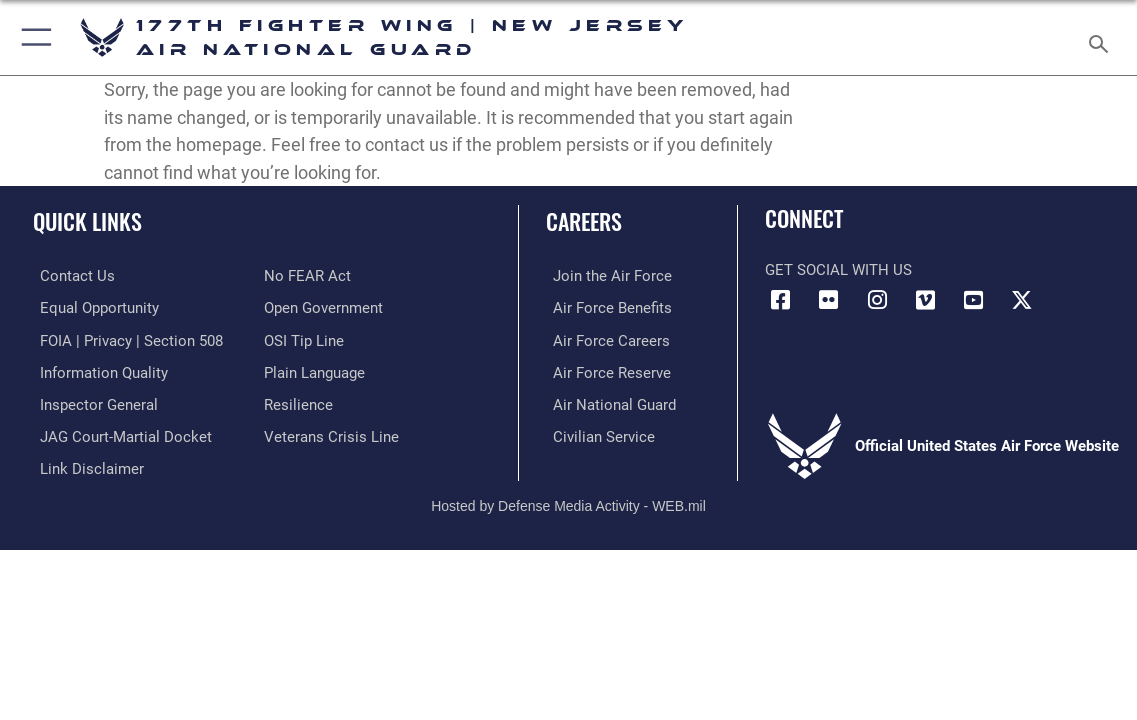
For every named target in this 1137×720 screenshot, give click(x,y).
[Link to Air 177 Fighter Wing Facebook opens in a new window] (780, 300)
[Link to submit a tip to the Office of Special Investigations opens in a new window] (304, 339)
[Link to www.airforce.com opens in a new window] (605, 276)
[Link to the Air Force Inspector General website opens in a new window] (92, 401)
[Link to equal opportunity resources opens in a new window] (92, 308)
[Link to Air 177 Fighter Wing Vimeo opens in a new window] (926, 300)
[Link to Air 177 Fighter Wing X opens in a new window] (1022, 300)
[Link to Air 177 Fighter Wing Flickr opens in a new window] (829, 300)
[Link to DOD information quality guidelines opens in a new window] (97, 370)
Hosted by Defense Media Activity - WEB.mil (568, 500)
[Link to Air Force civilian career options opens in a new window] (597, 433)
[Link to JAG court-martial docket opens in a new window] (119, 433)
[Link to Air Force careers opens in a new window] (604, 339)
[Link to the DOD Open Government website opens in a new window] (323, 308)
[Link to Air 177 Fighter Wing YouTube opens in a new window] (974, 300)
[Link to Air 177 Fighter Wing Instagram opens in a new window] (877, 300)
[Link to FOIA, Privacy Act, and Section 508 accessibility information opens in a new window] (124, 339)
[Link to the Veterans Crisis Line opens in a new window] (331, 433)
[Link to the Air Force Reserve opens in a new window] (605, 370)
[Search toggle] (1102, 38)
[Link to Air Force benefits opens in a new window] (605, 308)
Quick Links (87, 221)
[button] (32, 37)
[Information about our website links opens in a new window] (85, 464)
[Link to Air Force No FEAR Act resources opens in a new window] (307, 276)
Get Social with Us (838, 270)
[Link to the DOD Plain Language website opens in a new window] (314, 370)
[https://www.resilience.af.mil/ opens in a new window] (298, 401)
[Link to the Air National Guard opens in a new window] (607, 401)
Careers (584, 221)
